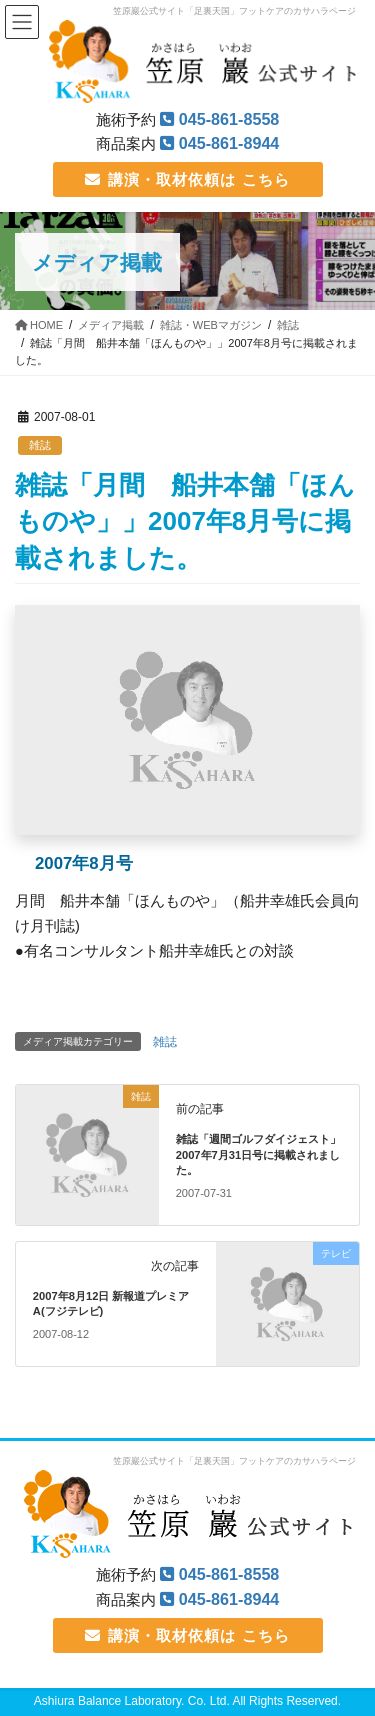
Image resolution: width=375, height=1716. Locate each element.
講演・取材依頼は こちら (187, 179)
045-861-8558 (229, 119)
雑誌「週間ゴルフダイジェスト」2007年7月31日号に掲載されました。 (258, 1154)
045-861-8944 (229, 143)
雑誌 (40, 445)
